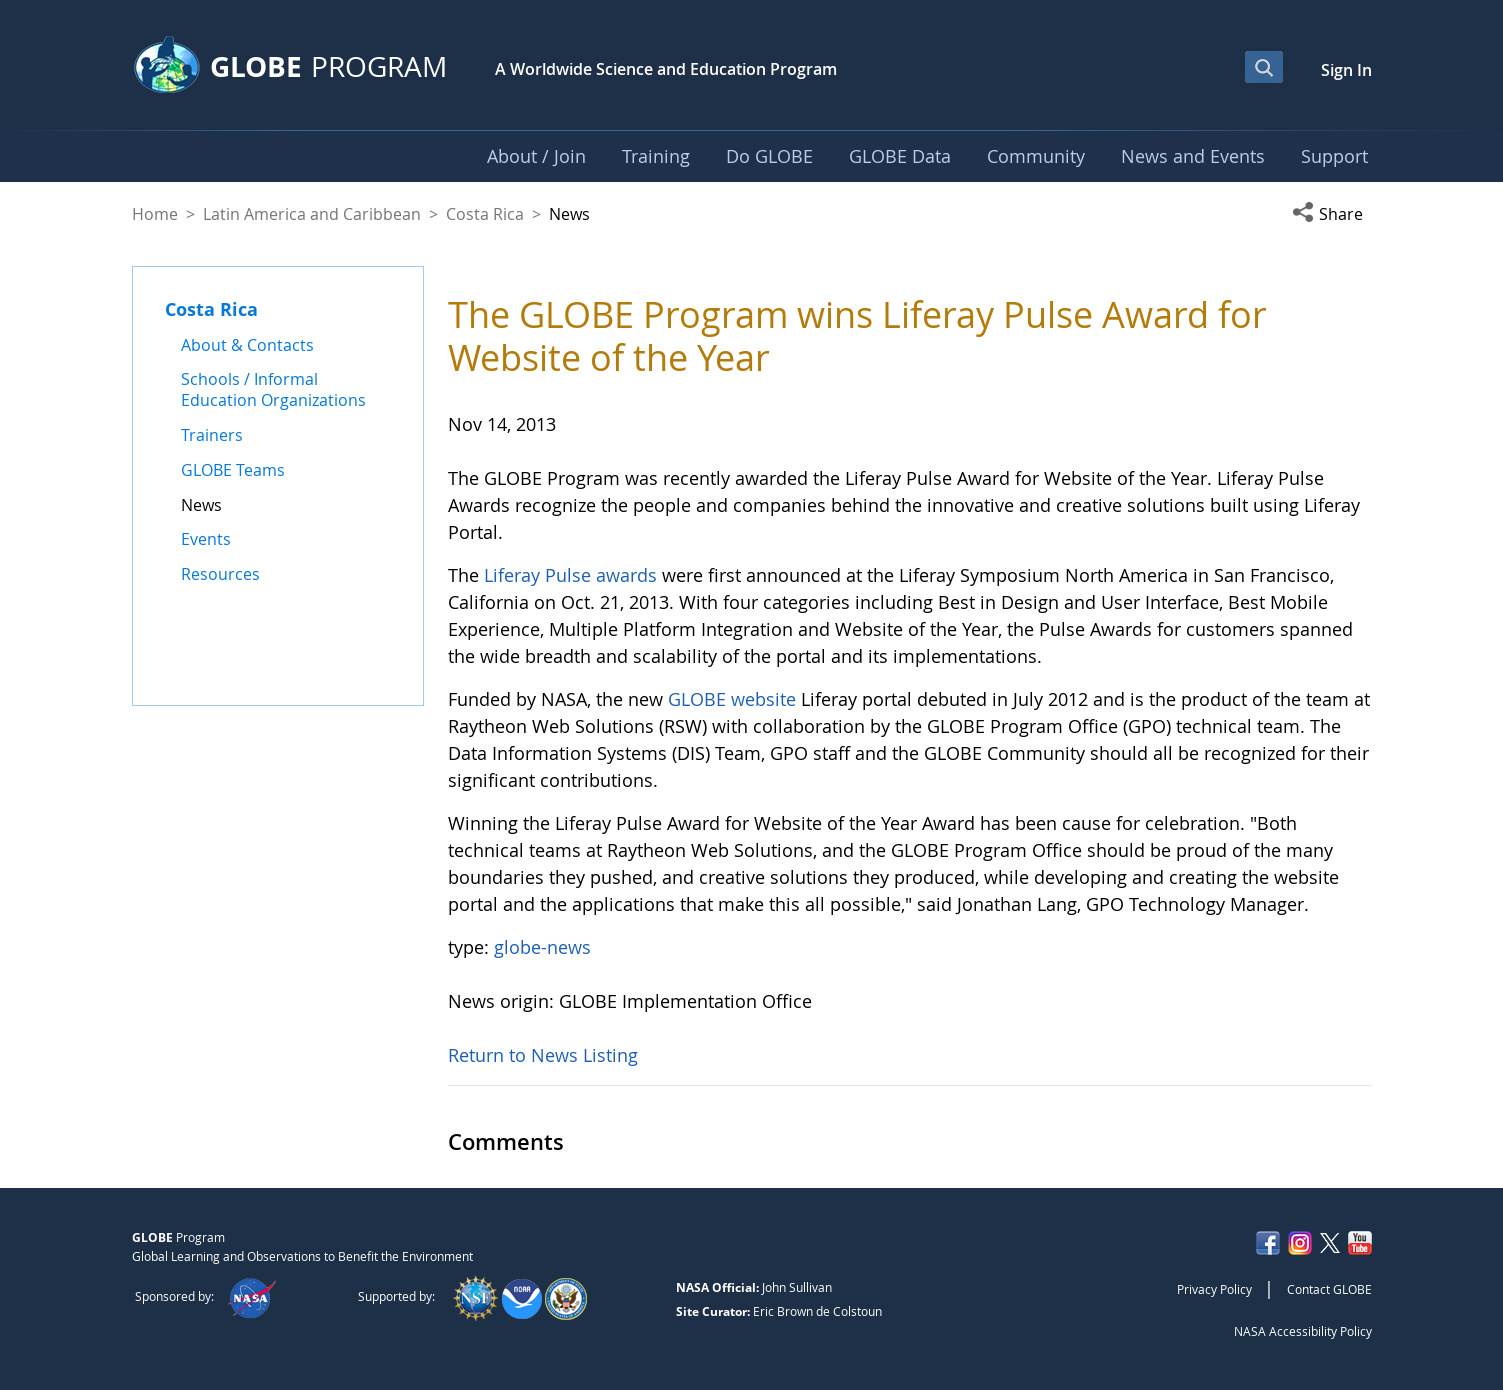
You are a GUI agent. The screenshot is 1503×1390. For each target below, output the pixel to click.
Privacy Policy (1214, 1289)
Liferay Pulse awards (570, 575)
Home (155, 214)
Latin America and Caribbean (312, 214)
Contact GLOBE (1329, 1289)
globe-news (542, 947)
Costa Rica (485, 214)
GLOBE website (732, 699)
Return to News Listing (543, 1055)
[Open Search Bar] (1264, 67)
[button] (1332, 214)
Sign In (1346, 70)
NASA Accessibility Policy (1303, 1331)
